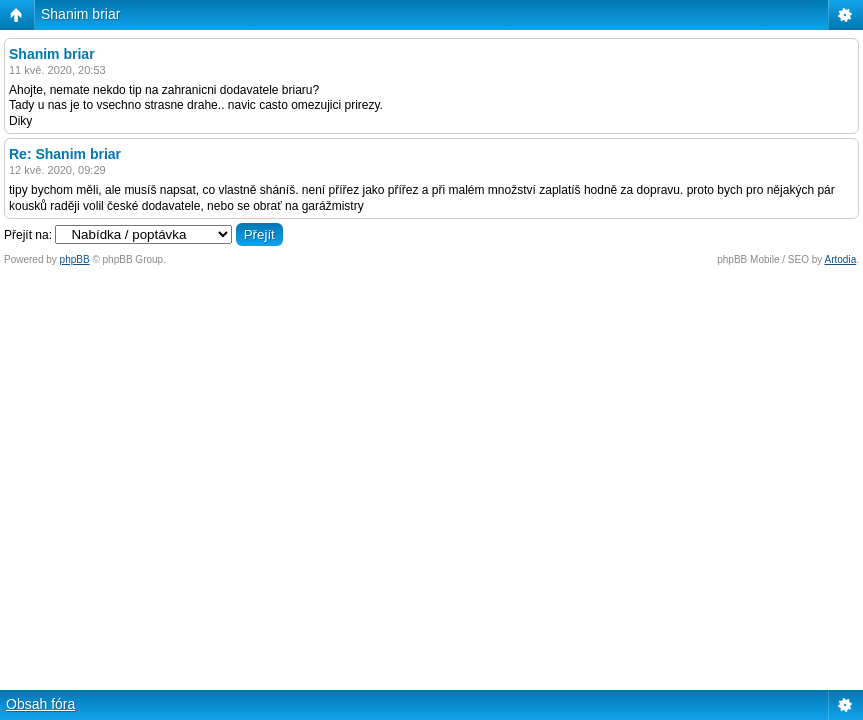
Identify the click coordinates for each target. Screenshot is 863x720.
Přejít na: (28, 235)
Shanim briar (80, 14)
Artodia (841, 259)
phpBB (75, 259)
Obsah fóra (40, 704)
